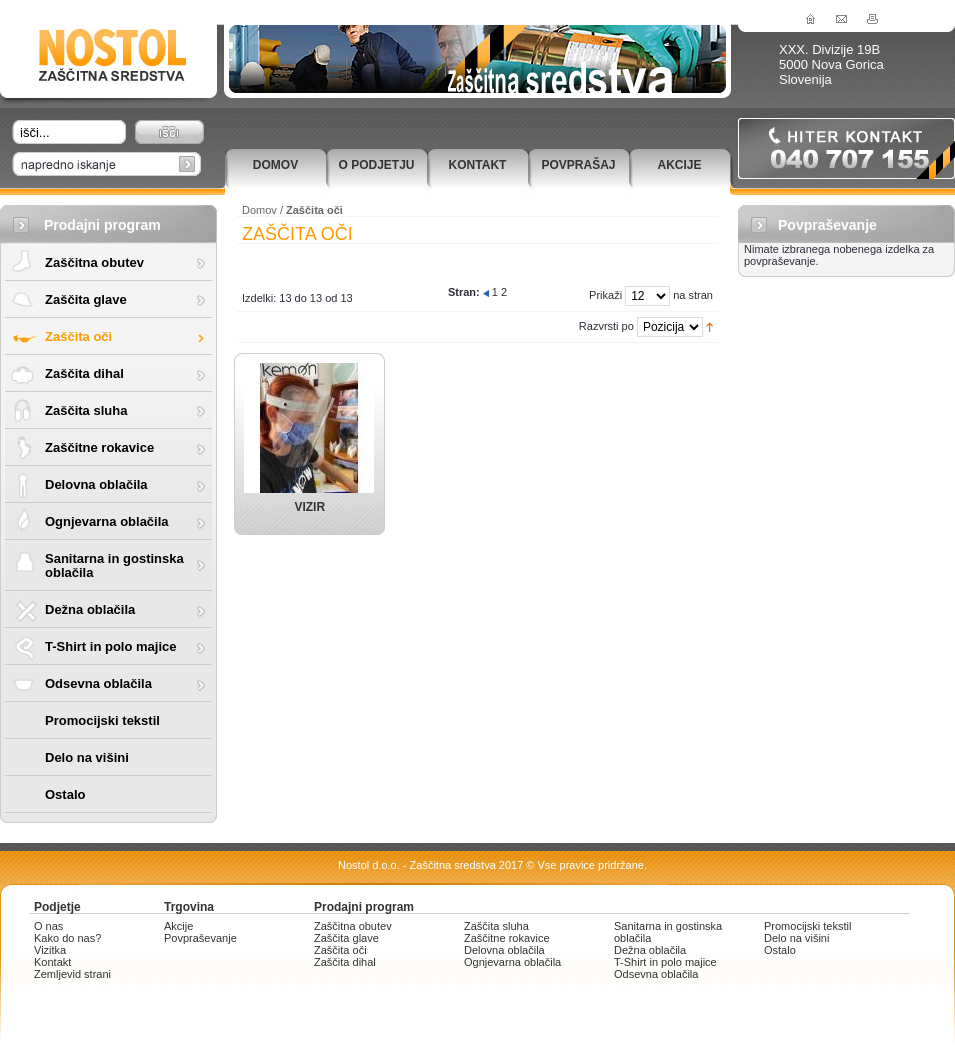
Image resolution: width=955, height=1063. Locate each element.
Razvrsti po (606, 326)
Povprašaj (578, 165)
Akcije (679, 165)
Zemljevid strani (72, 974)
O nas (48, 926)
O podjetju (376, 165)
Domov (275, 165)
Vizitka (50, 950)
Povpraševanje (200, 938)
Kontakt (478, 165)
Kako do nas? (67, 938)
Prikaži (605, 295)
